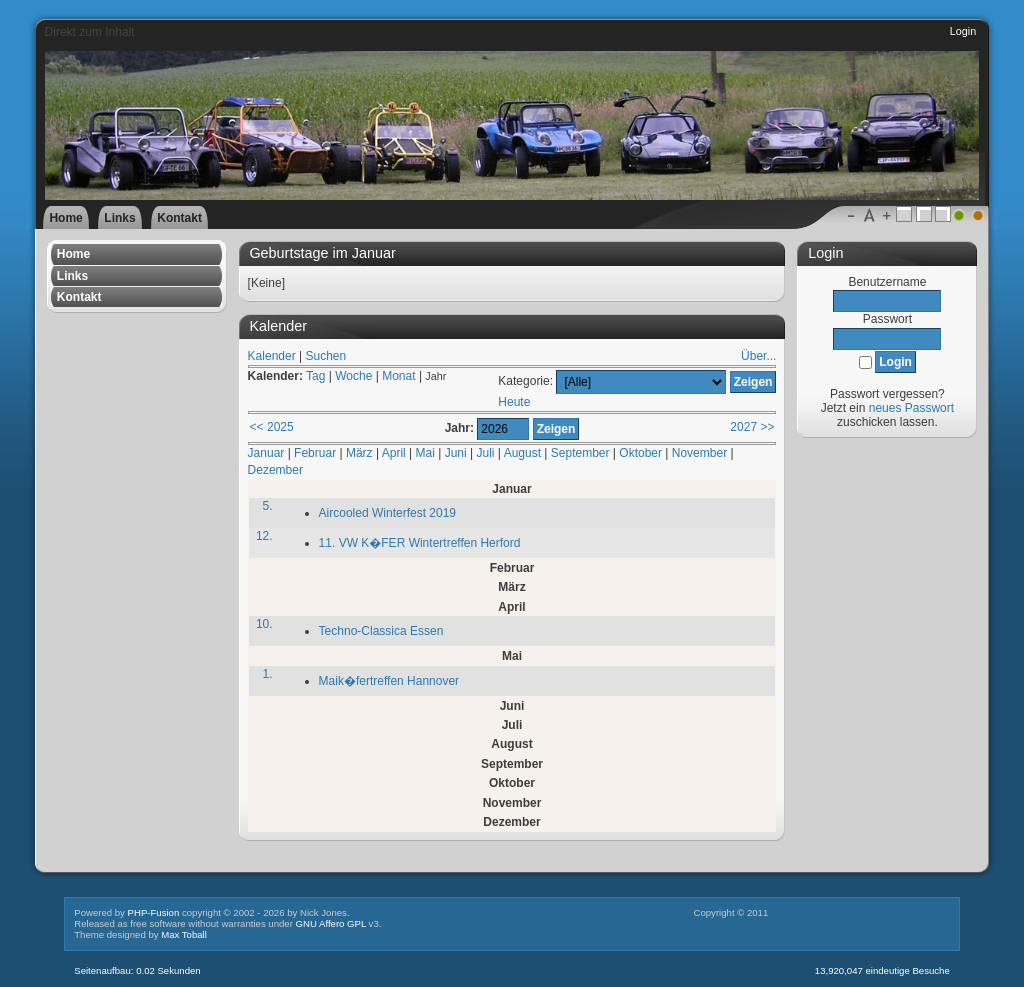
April (394, 453)
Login (963, 31)
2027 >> (752, 427)
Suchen (325, 356)
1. (268, 674)
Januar (266, 453)
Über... (758, 356)
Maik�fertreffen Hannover (389, 681)
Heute (514, 402)
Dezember (275, 470)
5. (268, 506)
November (699, 453)
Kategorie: (525, 382)
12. (264, 536)
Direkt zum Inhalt (90, 32)
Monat (398, 376)
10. (264, 624)
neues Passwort (911, 408)
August (522, 453)
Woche (353, 376)
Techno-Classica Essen (381, 631)
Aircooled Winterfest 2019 (387, 513)
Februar (315, 453)
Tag (315, 376)
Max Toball (184, 934)
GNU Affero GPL (331, 923)
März (359, 453)
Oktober (640, 453)
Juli (486, 453)
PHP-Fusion (154, 912)
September (580, 453)
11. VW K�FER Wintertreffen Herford (420, 543)
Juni (456, 453)
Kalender (272, 356)
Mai (425, 453)
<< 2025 (272, 427)
